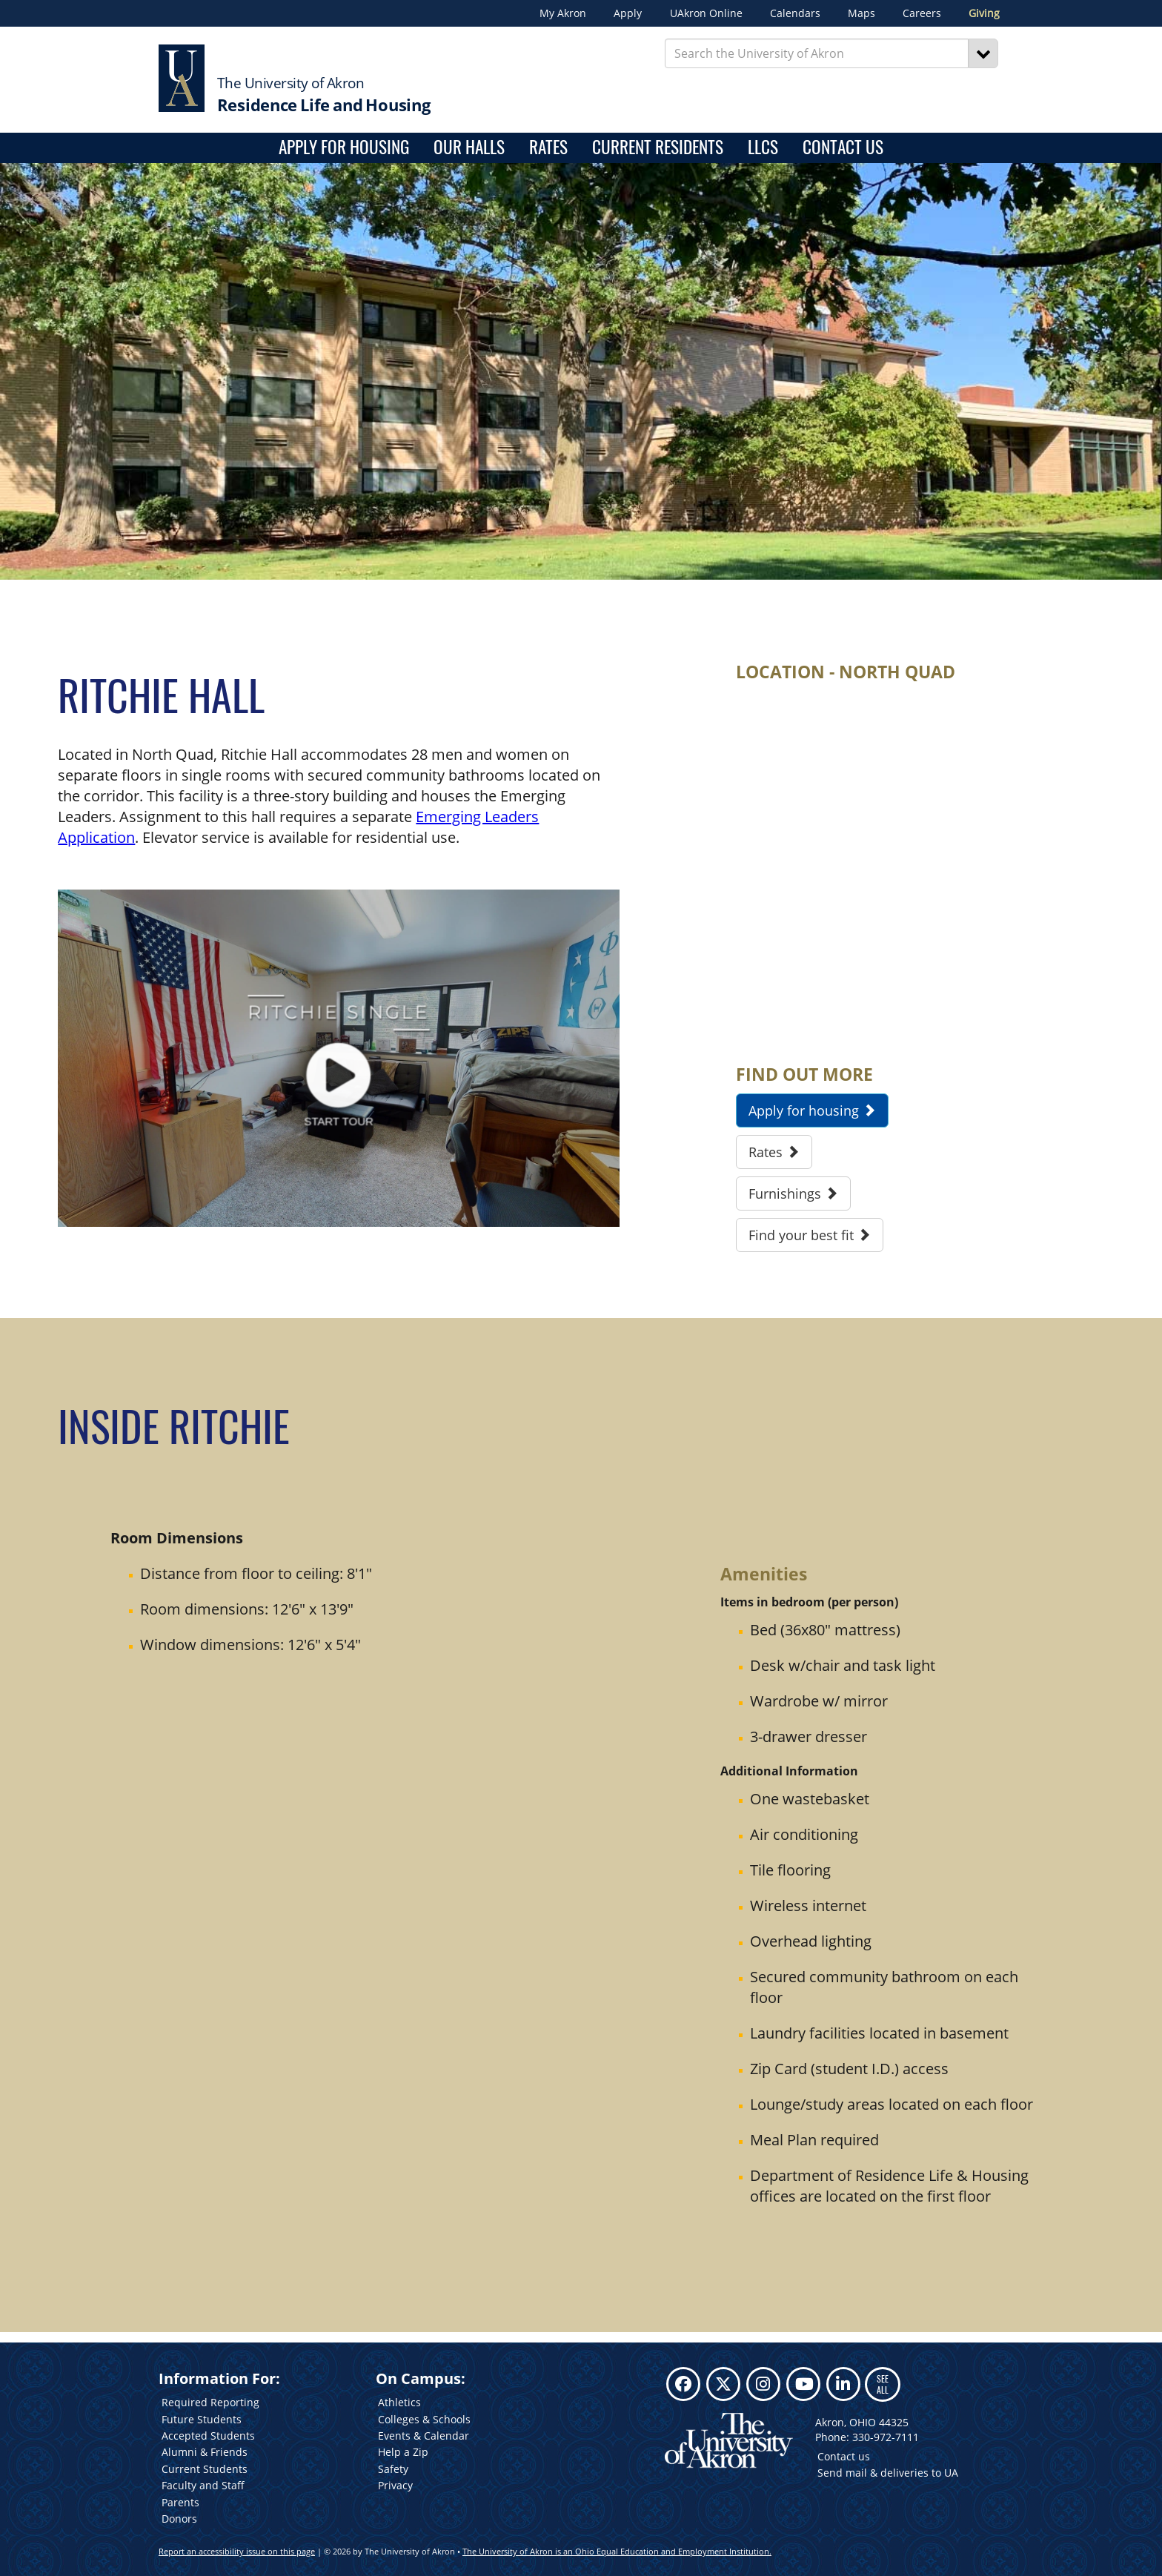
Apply (628, 13)
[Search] (983, 53)
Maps (861, 13)
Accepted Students (208, 2435)
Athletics (399, 2402)
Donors (179, 2519)
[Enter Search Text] (817, 53)
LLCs (763, 147)
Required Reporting (210, 2402)
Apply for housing (344, 147)
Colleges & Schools (424, 2419)
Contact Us (843, 147)
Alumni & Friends (205, 2452)
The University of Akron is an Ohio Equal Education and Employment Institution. (616, 2551)
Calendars (795, 13)
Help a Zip (403, 2452)
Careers (922, 13)
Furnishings (793, 1193)
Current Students (205, 2469)
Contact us (843, 2456)
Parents (180, 2502)
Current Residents (657, 147)
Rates (548, 147)
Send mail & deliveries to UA (887, 2473)
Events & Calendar (423, 2435)
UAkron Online (706, 13)
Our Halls (469, 147)
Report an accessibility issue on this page (237, 2551)
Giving (984, 13)
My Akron (563, 13)
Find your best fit (809, 1235)
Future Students (202, 2419)
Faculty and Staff (203, 2485)
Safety (393, 2469)
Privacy (395, 2485)
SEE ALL (883, 2383)
